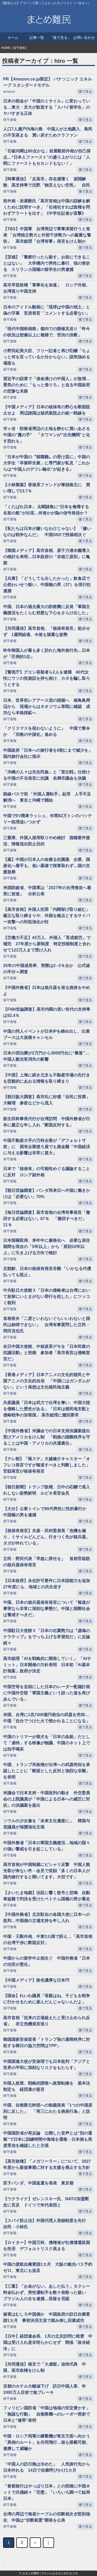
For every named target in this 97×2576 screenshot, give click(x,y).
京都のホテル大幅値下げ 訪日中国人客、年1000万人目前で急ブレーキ (44, 2389)
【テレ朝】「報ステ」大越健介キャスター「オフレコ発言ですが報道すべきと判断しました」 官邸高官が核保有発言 (48, 1465)
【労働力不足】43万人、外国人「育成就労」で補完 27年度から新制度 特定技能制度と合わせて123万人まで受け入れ (47, 943)
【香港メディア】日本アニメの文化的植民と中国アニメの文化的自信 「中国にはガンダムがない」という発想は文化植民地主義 (46, 1380)
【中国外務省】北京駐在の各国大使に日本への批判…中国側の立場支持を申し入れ (46, 1917)
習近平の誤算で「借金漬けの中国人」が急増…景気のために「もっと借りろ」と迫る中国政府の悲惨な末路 (46, 385)
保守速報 (19, 48)
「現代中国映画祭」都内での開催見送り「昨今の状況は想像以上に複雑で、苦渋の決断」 (46, 332)
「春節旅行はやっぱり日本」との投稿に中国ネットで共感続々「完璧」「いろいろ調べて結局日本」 (46, 2492)
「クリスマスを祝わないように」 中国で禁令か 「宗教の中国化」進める (46, 731)
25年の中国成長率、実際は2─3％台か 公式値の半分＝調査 (46, 968)
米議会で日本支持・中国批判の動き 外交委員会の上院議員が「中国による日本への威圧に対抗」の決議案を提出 (46, 1799)
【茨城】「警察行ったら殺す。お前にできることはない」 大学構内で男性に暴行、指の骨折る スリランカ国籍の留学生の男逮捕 (46, 263)
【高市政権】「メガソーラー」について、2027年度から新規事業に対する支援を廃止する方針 (47, 2164)
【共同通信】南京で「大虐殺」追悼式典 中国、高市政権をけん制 (44, 2367)
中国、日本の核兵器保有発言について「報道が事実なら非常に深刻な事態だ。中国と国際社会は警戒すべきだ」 (46, 1608)
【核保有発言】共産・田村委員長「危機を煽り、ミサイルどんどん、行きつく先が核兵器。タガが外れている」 (46, 1537)
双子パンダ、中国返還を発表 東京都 (38, 2183)
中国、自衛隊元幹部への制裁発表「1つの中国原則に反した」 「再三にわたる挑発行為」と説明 (47, 2111)
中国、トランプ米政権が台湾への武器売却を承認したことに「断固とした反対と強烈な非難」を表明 (46, 1770)
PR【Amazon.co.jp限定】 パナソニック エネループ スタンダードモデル (47, 82)
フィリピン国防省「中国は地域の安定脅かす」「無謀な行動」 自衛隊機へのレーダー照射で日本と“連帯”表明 (46, 2414)
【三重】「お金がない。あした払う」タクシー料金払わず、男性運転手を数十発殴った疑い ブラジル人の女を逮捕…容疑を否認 (46, 2292)
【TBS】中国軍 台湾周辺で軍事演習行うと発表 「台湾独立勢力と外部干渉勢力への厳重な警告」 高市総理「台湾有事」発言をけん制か (47, 235)
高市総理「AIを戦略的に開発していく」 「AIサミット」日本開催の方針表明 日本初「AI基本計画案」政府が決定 (47, 1664)
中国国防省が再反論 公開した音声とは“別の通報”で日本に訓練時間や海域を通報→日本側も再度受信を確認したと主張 (47, 2139)
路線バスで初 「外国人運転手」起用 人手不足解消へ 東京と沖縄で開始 (47, 797)
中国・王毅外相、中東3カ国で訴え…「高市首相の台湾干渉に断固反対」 (47, 1939)
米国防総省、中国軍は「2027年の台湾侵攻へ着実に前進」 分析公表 (47, 890)
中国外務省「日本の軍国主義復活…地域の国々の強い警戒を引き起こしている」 (46, 1846)
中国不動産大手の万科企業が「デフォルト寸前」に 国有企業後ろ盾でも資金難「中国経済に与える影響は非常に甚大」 (46, 1146)
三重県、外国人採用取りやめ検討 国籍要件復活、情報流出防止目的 (46, 841)
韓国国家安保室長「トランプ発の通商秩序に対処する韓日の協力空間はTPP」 (46, 2042)
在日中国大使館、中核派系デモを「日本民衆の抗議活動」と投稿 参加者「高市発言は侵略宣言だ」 (46, 1352)
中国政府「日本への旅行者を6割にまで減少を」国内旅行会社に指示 (47, 753)
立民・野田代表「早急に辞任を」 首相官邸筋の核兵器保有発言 (46, 1561)
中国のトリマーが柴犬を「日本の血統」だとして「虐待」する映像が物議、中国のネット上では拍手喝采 (46, 1742)
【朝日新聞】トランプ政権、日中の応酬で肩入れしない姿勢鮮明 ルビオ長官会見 (46, 1490)
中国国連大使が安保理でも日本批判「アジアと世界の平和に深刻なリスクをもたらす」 (46, 2064)
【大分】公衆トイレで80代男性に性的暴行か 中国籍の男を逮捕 (47, 1512)
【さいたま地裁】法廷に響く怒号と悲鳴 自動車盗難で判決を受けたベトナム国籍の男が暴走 (46, 1896)
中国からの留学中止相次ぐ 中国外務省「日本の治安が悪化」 (46, 1961)
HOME (5, 48)
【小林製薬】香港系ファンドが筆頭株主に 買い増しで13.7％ (46, 488)
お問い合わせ (84, 37)
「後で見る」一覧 (60, 39)
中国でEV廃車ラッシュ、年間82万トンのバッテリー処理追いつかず (47, 819)
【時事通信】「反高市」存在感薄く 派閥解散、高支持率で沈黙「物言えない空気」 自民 (46, 182)
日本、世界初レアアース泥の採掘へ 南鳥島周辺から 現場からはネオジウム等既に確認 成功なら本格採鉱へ (46, 706)
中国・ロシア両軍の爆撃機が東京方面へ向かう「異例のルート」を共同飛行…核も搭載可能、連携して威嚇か (46, 2442)
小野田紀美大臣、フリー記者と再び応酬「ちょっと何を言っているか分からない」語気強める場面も (46, 357)
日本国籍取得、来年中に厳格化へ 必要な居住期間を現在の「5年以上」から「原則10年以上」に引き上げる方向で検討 (46, 1246)
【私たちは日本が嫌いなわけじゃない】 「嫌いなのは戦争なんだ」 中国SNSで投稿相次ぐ (47, 531)
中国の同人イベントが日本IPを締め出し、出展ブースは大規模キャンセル (46, 1034)
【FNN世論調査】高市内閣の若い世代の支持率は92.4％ (46, 1012)
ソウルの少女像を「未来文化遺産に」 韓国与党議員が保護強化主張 (46, 1824)
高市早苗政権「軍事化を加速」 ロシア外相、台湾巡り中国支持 (46, 288)
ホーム (13, 37)
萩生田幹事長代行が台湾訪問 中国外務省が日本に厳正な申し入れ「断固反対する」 (46, 1122)
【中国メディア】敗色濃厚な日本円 (36, 1980)
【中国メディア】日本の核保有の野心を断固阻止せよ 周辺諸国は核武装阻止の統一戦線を (46, 410)
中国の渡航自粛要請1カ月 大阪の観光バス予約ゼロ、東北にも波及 (47, 2267)
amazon (9, 91)
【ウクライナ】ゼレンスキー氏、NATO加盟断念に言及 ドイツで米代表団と (46, 2202)
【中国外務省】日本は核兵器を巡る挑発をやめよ (46, 990)
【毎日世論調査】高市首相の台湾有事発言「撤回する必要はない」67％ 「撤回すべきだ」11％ (46, 1218)
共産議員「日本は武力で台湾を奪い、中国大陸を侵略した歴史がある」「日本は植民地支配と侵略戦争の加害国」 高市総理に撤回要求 (46, 1408)
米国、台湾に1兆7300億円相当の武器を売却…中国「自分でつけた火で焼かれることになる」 (46, 1718)
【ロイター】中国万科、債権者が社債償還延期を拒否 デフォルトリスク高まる (46, 2245)
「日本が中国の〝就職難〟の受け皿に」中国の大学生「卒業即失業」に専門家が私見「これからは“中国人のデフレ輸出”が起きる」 (46, 463)
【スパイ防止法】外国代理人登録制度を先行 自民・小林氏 (46, 2223)
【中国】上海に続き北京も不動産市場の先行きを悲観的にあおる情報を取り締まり (46, 1078)
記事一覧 (36, 37)
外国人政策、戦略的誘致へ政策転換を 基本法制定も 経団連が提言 (46, 2086)
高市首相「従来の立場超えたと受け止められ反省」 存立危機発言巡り (46, 2021)
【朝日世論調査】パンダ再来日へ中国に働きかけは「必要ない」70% (46, 1193)
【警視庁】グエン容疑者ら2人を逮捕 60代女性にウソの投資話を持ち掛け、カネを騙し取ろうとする (46, 678)
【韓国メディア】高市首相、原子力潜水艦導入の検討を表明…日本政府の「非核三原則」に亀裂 (46, 556)
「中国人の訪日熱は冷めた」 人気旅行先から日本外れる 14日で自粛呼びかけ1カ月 (46, 2467)
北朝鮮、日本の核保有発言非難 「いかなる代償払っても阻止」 (47, 1271)
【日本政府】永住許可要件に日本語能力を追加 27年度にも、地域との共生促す (48, 1583)
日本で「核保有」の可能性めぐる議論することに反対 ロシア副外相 (46, 1172)
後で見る (85, 91)
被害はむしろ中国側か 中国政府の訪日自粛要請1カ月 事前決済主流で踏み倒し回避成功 (46, 2317)
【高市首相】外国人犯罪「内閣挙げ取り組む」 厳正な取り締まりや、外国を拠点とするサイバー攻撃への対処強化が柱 (48, 915)
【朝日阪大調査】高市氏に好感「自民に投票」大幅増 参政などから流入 (46, 1100)
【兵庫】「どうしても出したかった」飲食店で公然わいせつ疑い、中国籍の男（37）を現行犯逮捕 (47, 584)
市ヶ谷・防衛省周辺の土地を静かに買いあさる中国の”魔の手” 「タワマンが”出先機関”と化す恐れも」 (46, 434)
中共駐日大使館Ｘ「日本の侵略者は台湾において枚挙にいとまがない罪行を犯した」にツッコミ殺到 (46, 1296)
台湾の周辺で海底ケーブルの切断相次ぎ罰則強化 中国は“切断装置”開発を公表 (46, 2517)
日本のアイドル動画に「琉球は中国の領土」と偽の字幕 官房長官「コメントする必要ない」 (46, 310)
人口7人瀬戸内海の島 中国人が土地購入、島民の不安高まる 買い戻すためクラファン (47, 132)
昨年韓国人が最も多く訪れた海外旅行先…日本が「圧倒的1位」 (46, 653)
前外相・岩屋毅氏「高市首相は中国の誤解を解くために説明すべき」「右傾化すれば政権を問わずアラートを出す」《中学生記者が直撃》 (46, 207)
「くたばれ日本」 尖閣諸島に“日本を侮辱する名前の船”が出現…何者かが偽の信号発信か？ (47, 510)
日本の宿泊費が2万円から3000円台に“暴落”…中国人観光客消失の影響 (46, 1056)
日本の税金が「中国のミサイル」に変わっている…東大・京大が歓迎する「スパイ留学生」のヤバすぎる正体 (46, 107)
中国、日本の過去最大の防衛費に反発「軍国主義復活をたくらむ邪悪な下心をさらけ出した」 (46, 609)
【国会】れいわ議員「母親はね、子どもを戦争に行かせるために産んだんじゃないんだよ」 (46, 1999)
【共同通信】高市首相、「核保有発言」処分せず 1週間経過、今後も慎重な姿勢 (46, 631)
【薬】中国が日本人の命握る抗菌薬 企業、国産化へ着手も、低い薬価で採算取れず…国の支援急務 (46, 865)
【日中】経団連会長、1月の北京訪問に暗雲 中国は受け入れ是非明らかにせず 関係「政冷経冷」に (47, 2342)
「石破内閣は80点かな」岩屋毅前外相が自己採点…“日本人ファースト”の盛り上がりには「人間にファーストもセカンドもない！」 (47, 157)
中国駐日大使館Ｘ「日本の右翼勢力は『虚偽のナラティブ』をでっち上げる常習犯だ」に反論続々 (46, 1636)
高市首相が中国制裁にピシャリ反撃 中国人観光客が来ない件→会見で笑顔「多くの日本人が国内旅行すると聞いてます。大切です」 (46, 1870)
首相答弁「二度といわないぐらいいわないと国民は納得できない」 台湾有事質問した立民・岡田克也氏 (46, 1324)
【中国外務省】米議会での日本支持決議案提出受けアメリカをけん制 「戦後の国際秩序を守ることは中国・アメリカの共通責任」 (46, 1437)
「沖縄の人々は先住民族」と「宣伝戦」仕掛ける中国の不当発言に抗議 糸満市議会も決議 (46, 775)
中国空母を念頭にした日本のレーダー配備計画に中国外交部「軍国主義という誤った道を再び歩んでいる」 (46, 1693)
